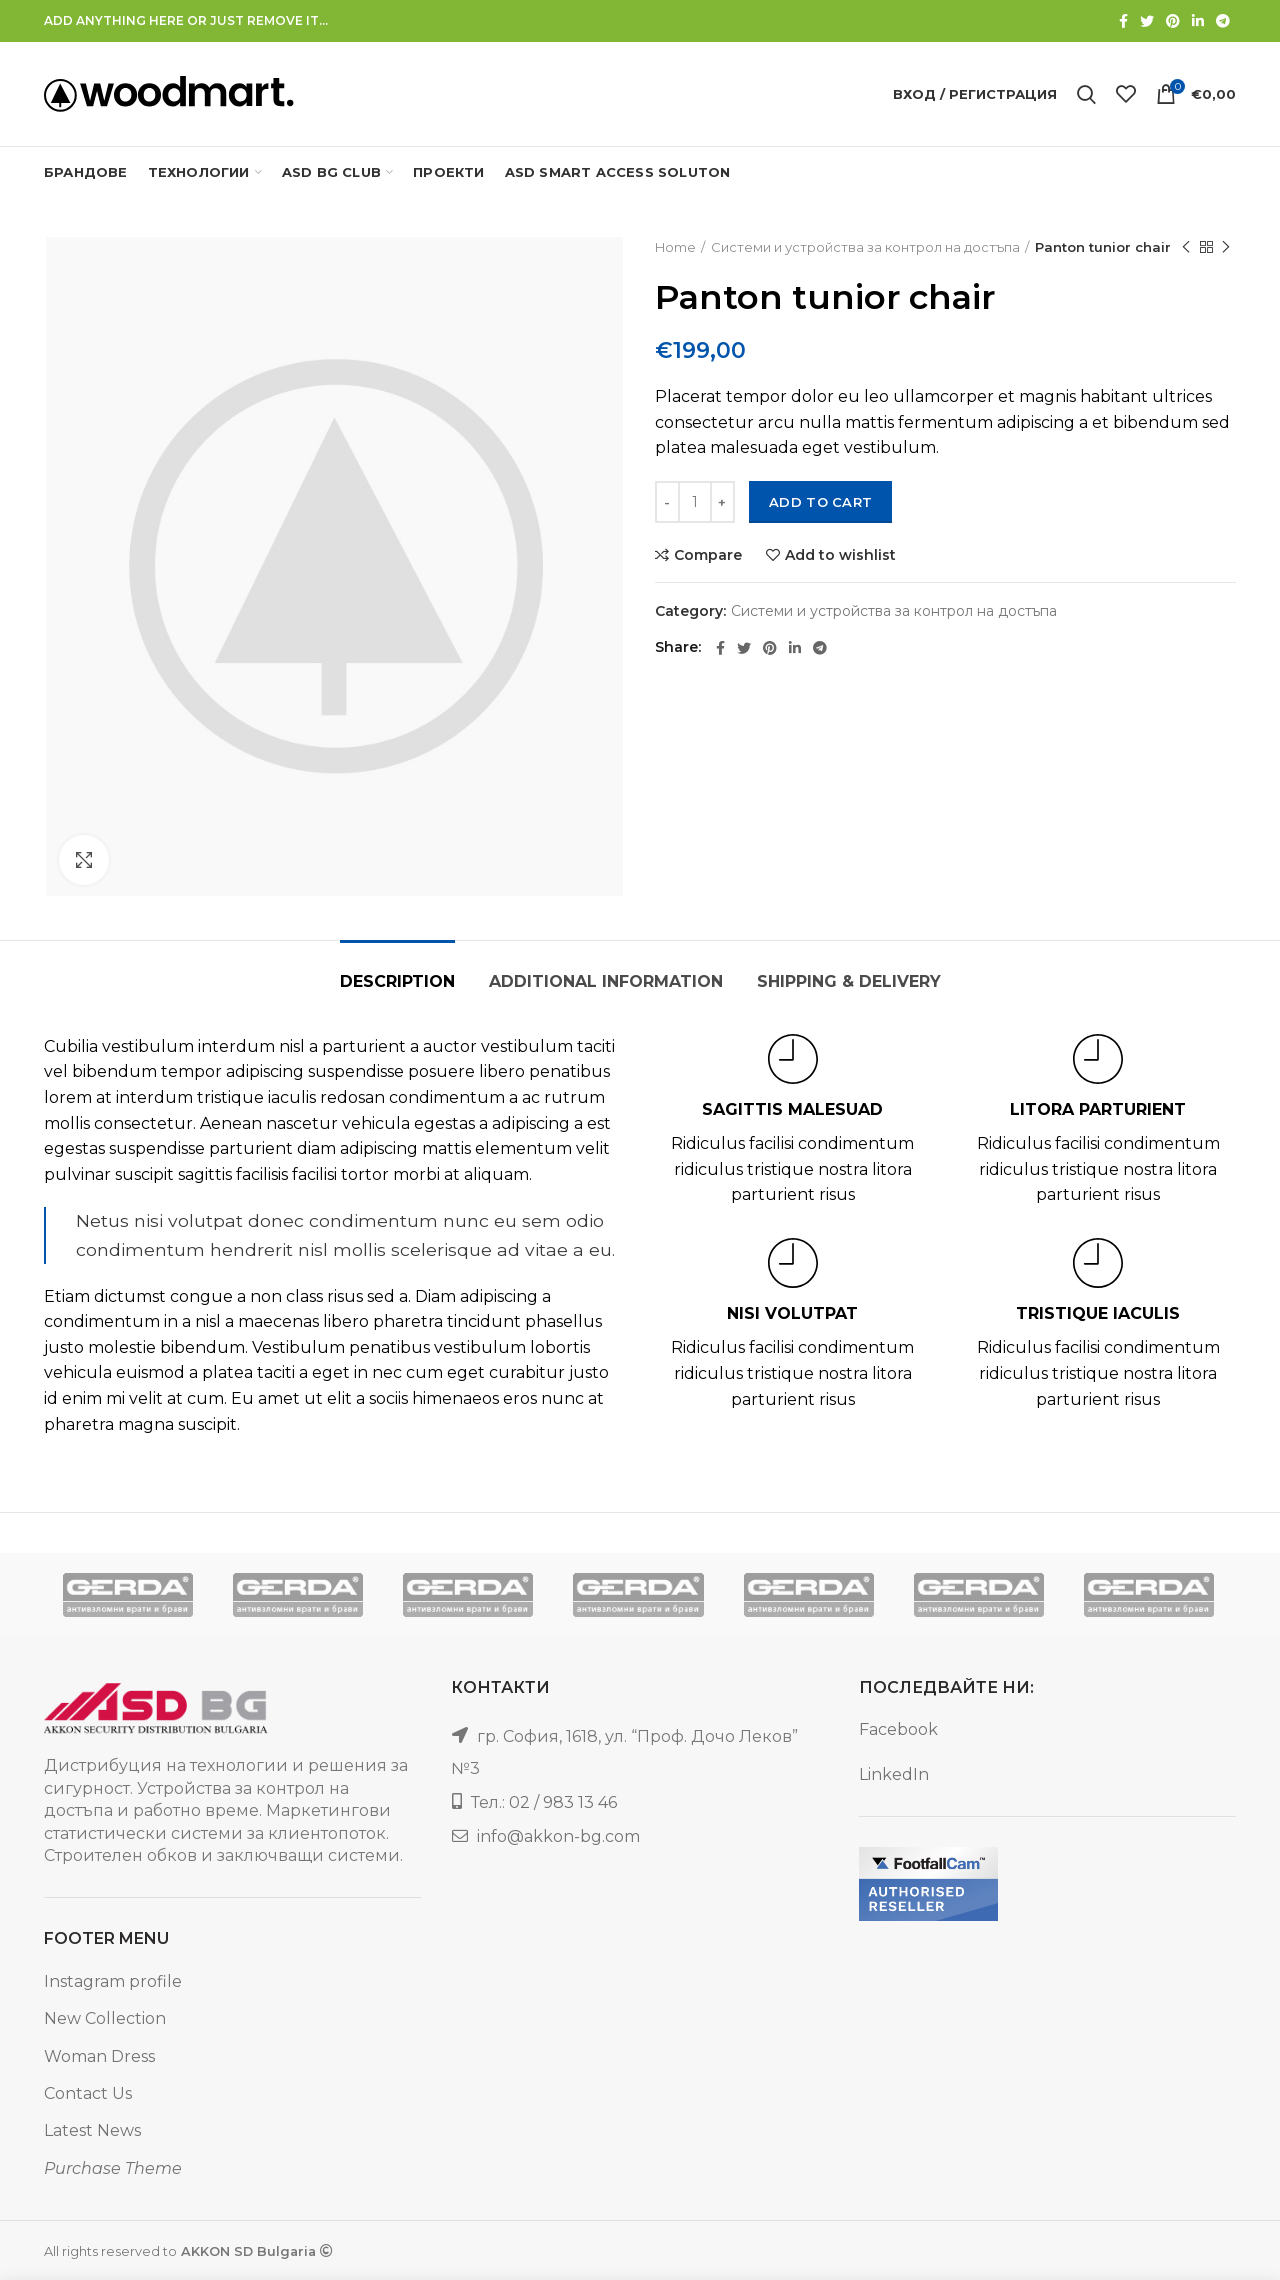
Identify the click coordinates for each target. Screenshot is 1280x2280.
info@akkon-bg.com (558, 1836)
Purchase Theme (113, 2168)
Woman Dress (99, 2056)
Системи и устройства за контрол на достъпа (865, 247)
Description (397, 981)
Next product (1226, 247)
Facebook (898, 1729)
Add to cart (820, 502)
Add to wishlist (840, 555)
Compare (708, 555)
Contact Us (88, 2093)
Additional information (606, 981)
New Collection (105, 2018)
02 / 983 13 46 (563, 1802)
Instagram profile (113, 1981)
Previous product (1186, 247)
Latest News (92, 2130)
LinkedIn (894, 1774)
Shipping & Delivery (849, 981)
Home (675, 247)
